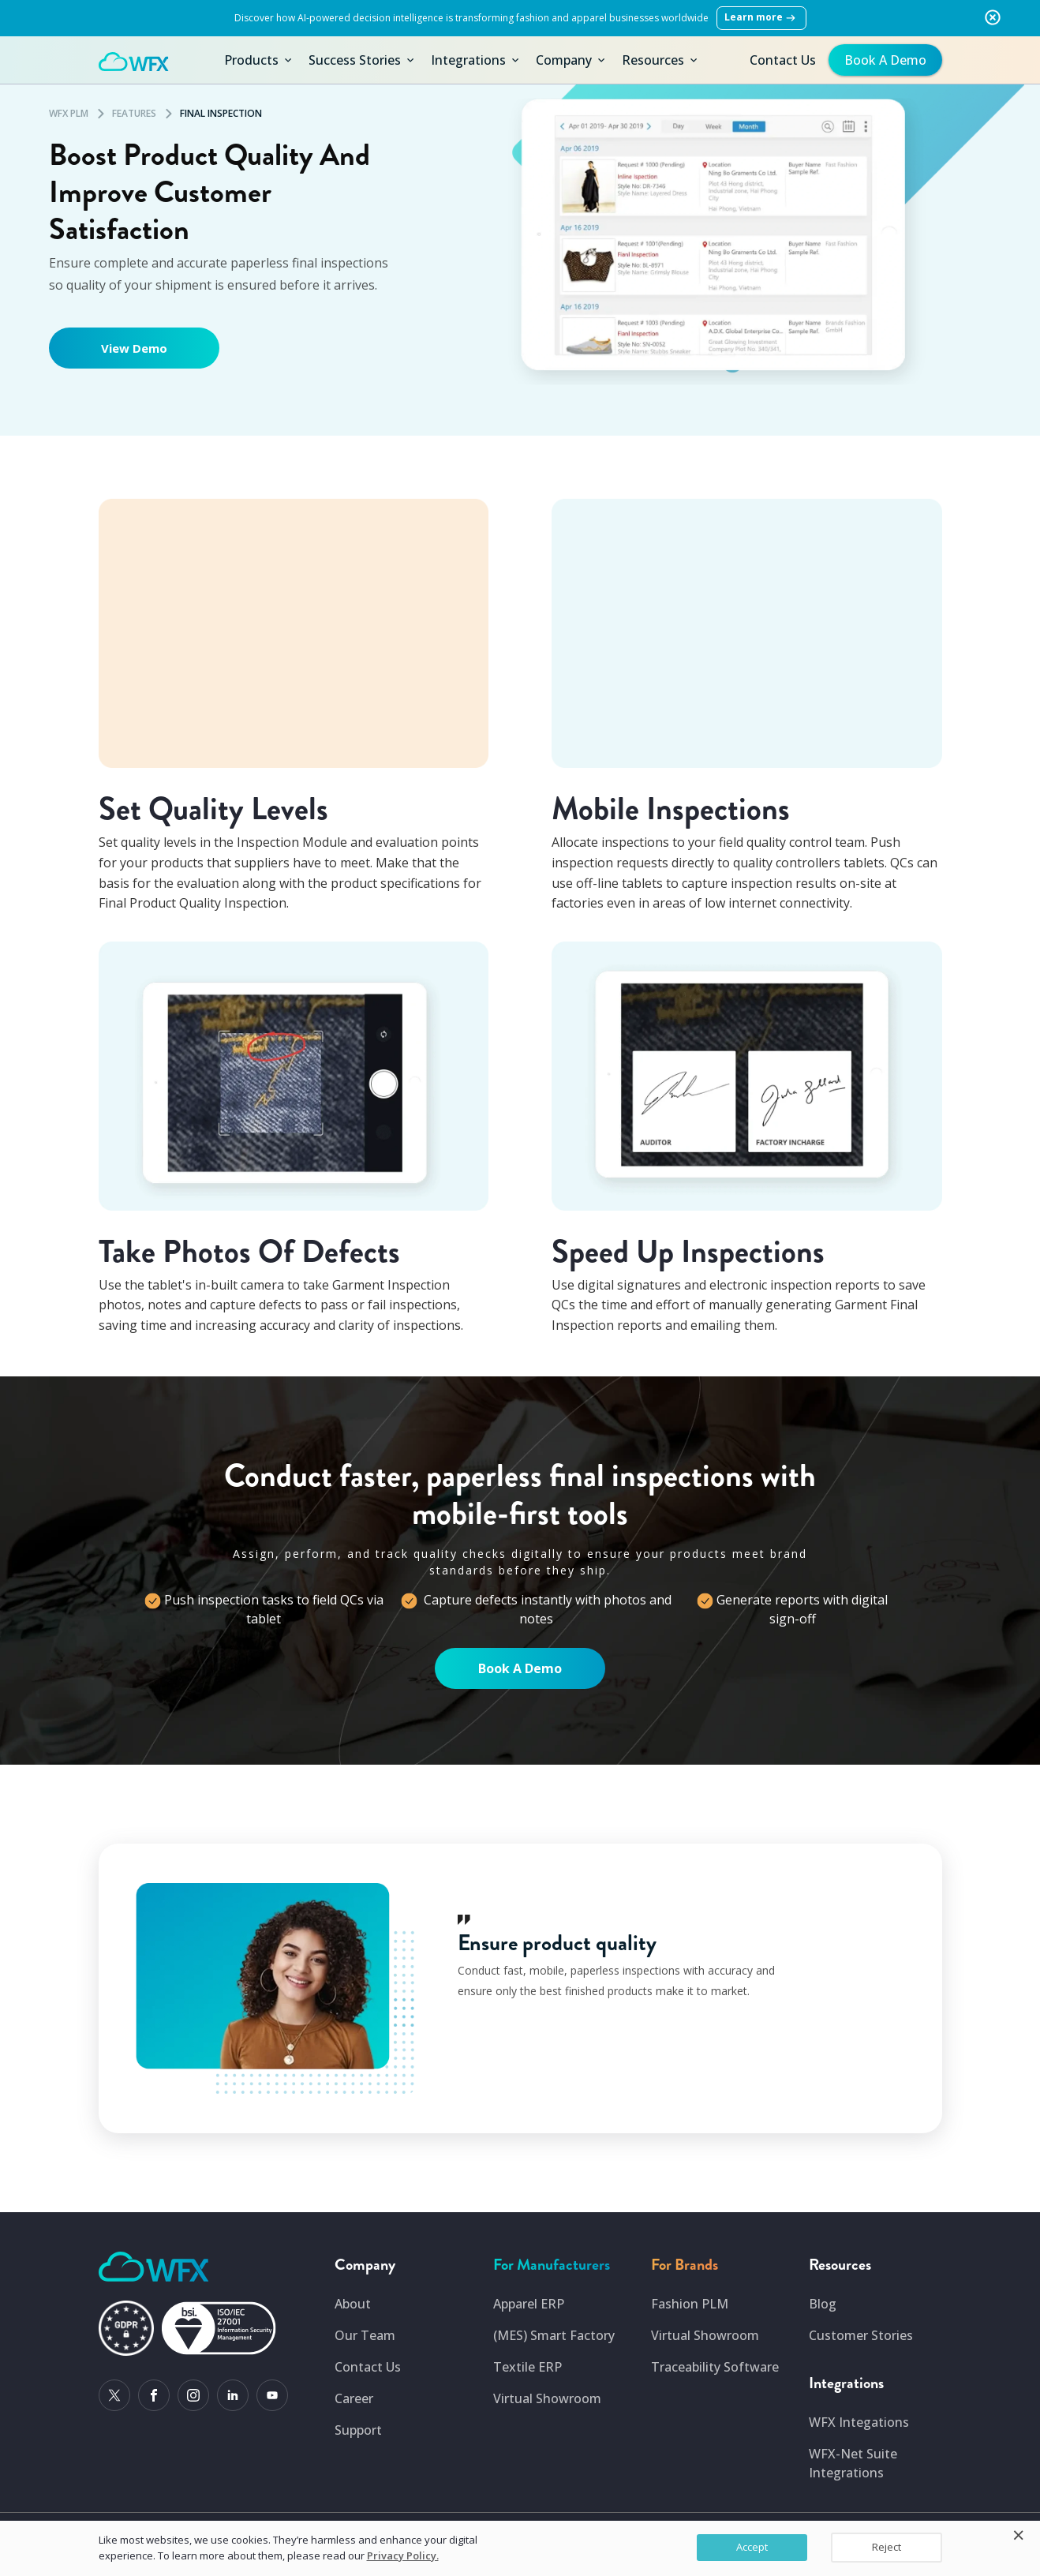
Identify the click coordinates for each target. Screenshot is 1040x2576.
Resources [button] (661, 60)
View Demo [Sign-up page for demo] (134, 348)
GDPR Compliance (786, 2564)
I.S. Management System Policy (678, 2564)
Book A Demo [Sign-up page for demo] (520, 1668)
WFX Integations (859, 2422)
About (353, 2303)
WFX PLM (68, 113)
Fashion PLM (689, 2303)
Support (358, 2430)
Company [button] (572, 60)
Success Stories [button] (363, 60)
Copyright (125, 2564)
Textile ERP (527, 2367)
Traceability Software (715, 2367)
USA (341, 2531)
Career (354, 2398)
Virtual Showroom (547, 2398)
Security (852, 2564)
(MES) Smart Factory (554, 2335)
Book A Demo (885, 60)
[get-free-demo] (882, 60)
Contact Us (783, 60)
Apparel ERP (528, 2303)
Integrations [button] (476, 60)
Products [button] (259, 60)
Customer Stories (861, 2335)
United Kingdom (482, 2531)
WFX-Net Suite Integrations (853, 2463)
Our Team (365, 2335)
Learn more (761, 18)
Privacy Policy (909, 2564)
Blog (822, 2303)
